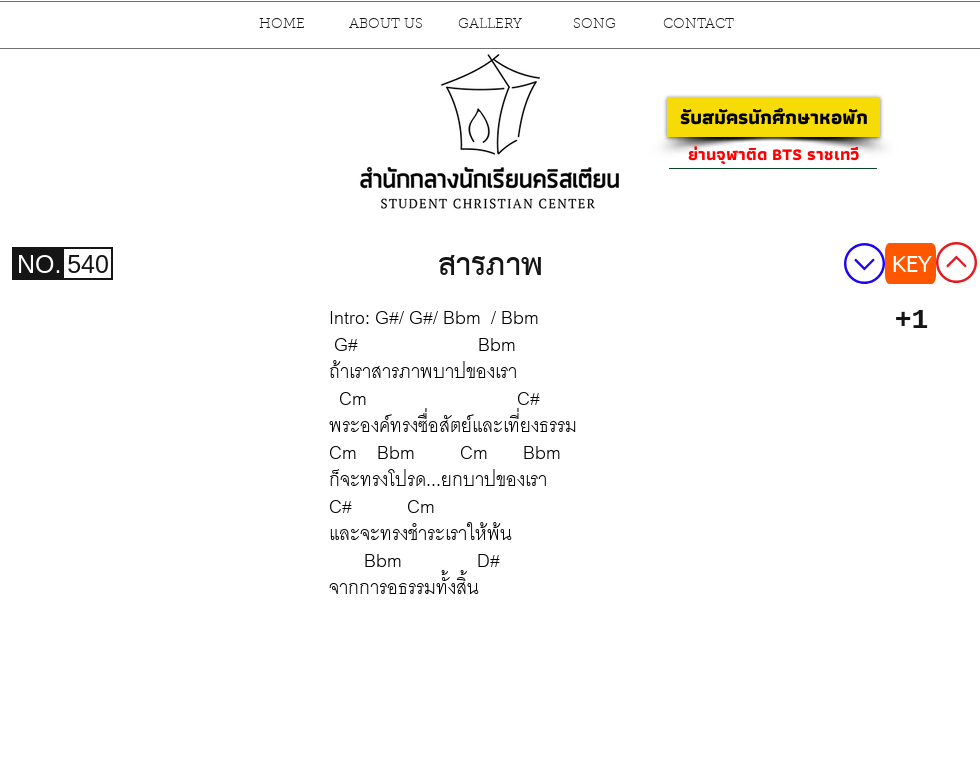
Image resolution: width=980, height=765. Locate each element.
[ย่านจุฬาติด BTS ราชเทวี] (773, 154)
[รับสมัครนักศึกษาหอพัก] (773, 117)
